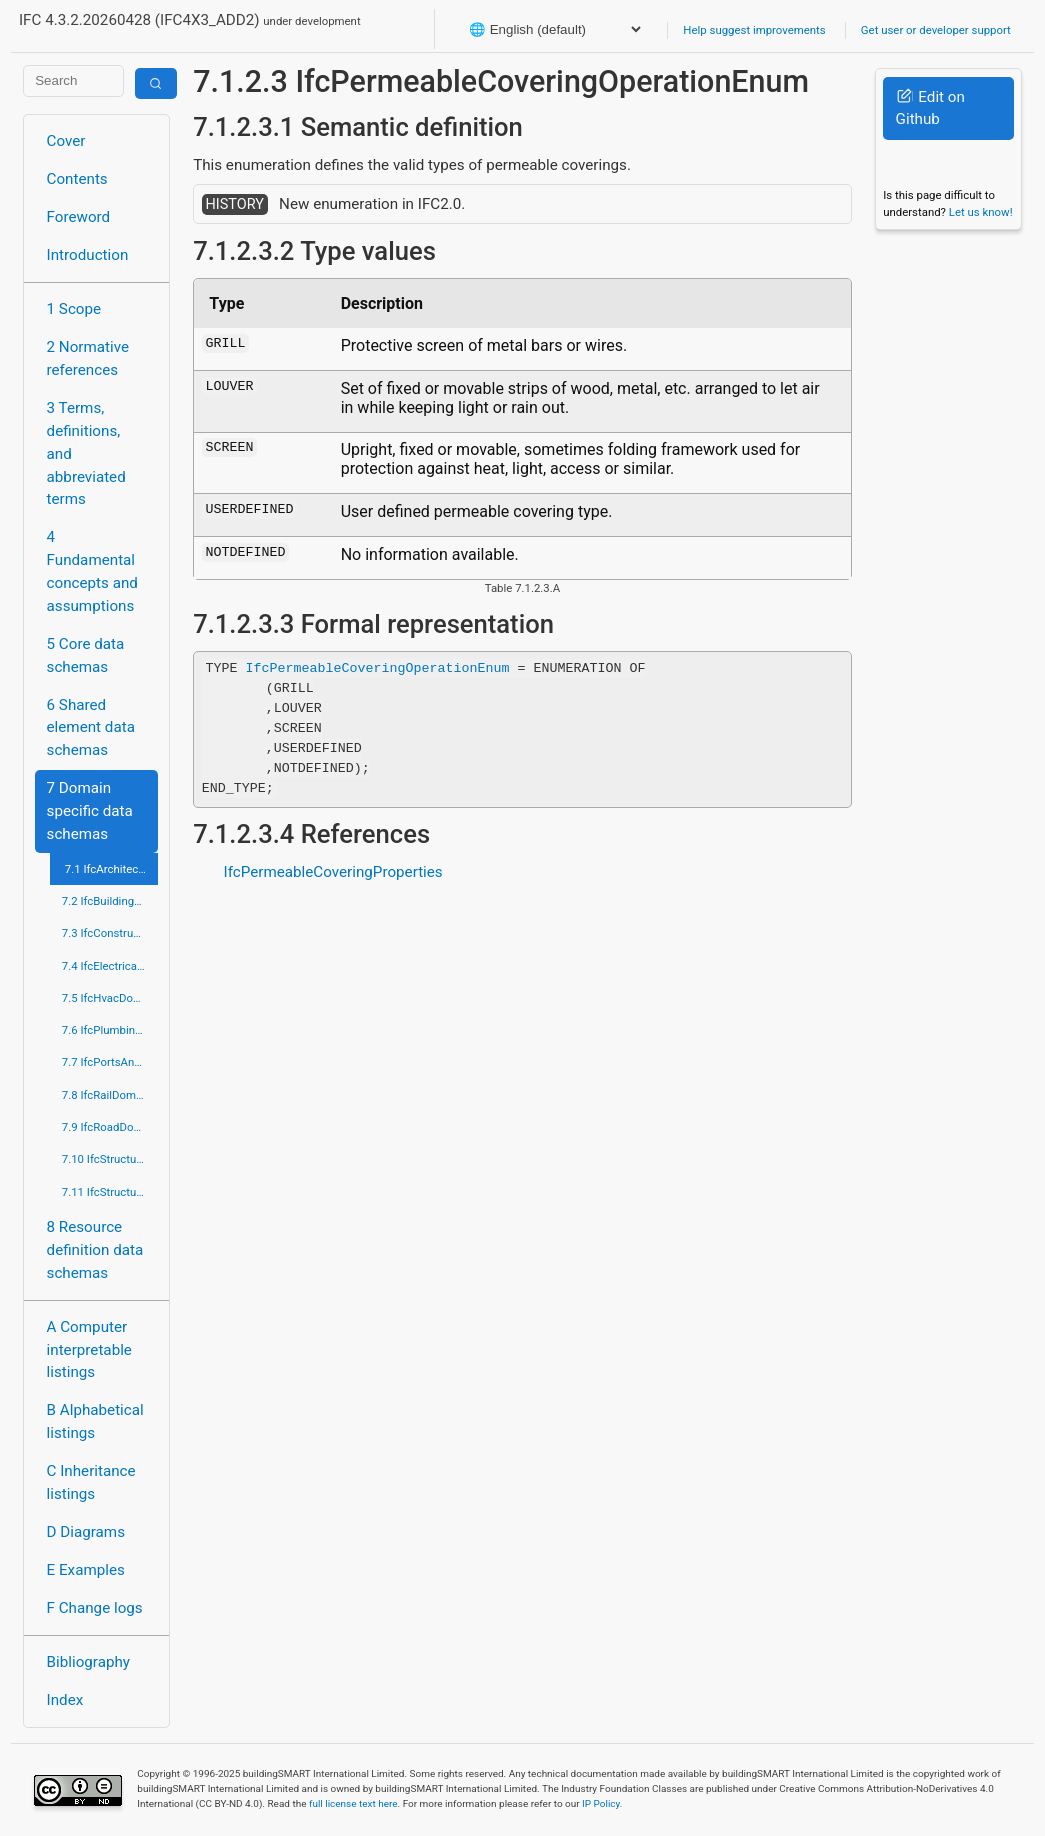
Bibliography (88, 1662)
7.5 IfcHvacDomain (110, 998)
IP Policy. (602, 1803)
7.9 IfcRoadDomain (110, 1127)
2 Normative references (88, 358)
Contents (77, 179)
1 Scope (74, 309)
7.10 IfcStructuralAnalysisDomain (110, 1159)
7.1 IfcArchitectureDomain (111, 869)
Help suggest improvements (754, 30)
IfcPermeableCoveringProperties (333, 872)
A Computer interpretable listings (89, 1350)
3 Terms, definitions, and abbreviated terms (86, 453)
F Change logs (95, 1608)
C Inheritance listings (91, 1482)
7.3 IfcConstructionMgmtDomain (110, 933)
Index (65, 1700)
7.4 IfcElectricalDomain (110, 966)
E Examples (86, 1570)
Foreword (79, 217)
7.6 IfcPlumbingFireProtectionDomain (110, 1030)
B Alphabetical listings (95, 1421)
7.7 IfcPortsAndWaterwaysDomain (110, 1062)
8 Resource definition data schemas (95, 1250)
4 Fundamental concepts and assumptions (92, 571)
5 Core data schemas (86, 655)
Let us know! (981, 212)
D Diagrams (86, 1532)
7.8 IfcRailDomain (107, 1095)
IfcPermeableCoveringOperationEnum (378, 668)
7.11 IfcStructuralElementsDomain (110, 1192)
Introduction (88, 255)
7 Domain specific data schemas (90, 811)
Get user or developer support (936, 30)
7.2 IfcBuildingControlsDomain (110, 901)
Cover (66, 141)
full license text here (353, 1803)
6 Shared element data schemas (91, 728)
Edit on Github (930, 108)
